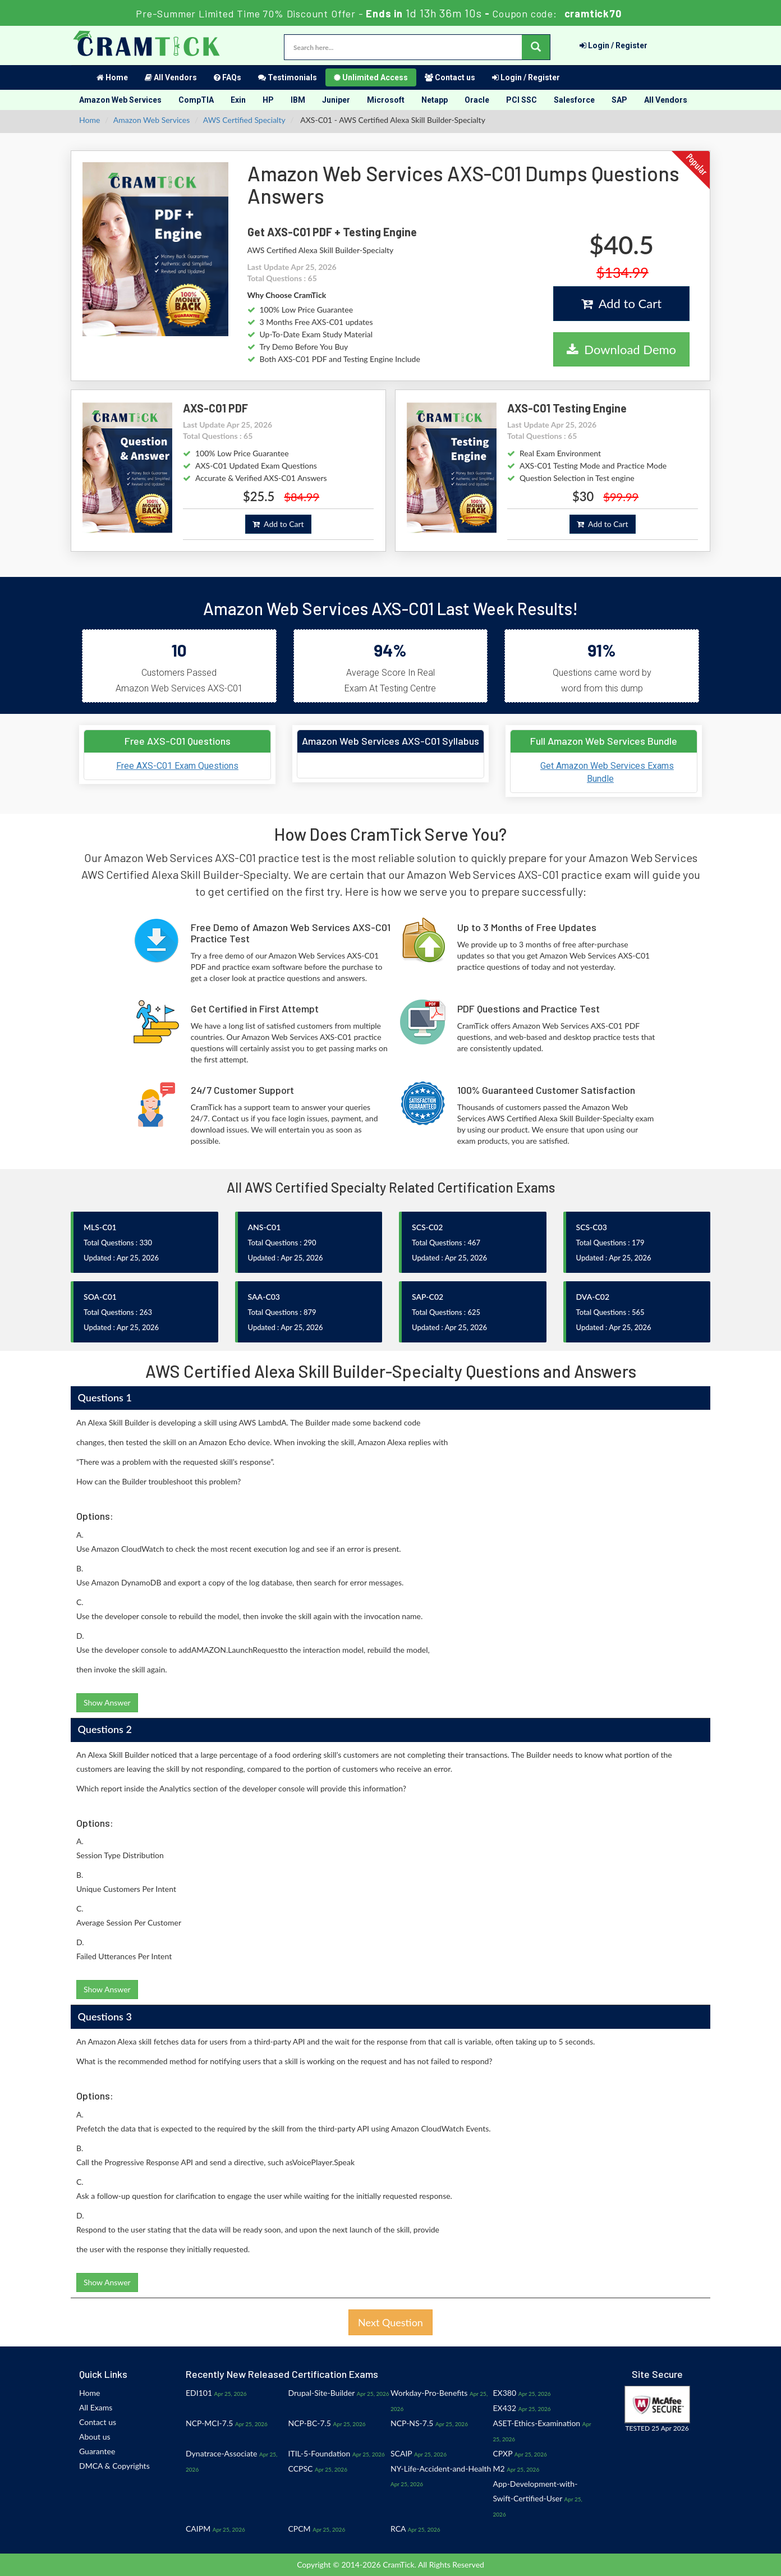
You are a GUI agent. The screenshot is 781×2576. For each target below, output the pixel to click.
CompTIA (196, 99)
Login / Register (613, 45)
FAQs (227, 77)
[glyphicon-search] (536, 47)
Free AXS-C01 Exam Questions (177, 765)
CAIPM (198, 2528)
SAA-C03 (264, 1296)
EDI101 (199, 2393)
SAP (619, 99)
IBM (298, 99)
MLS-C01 (100, 1227)
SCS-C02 (427, 1227)
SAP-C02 (427, 1296)
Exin (238, 99)
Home (112, 77)
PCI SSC (521, 99)
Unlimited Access (371, 77)
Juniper (336, 99)
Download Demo (621, 349)
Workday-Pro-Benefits (429, 2393)
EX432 (505, 2408)
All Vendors (171, 77)
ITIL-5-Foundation (319, 2453)
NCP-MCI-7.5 (209, 2423)
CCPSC (300, 2468)
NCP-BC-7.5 (309, 2423)
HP (268, 99)
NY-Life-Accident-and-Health (441, 2468)
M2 (499, 2468)
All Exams (95, 2407)
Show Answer (107, 1702)
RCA (398, 2528)
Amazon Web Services (120, 99)
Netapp (434, 99)
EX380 (505, 2393)
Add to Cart (621, 303)
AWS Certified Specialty (244, 120)
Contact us (450, 77)
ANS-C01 (264, 1227)
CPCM (299, 2528)
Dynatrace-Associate (221, 2453)
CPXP (503, 2453)
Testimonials (287, 77)
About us (95, 2436)
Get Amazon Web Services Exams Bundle (607, 772)
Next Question (390, 2322)
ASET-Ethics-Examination (537, 2423)
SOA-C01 (100, 1296)
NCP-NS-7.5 (412, 2423)
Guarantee (97, 2451)
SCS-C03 (591, 1227)
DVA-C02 (593, 1296)
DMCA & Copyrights (114, 2465)
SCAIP (401, 2453)
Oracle (477, 99)
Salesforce (574, 99)
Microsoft (386, 99)
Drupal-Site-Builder (321, 2393)
